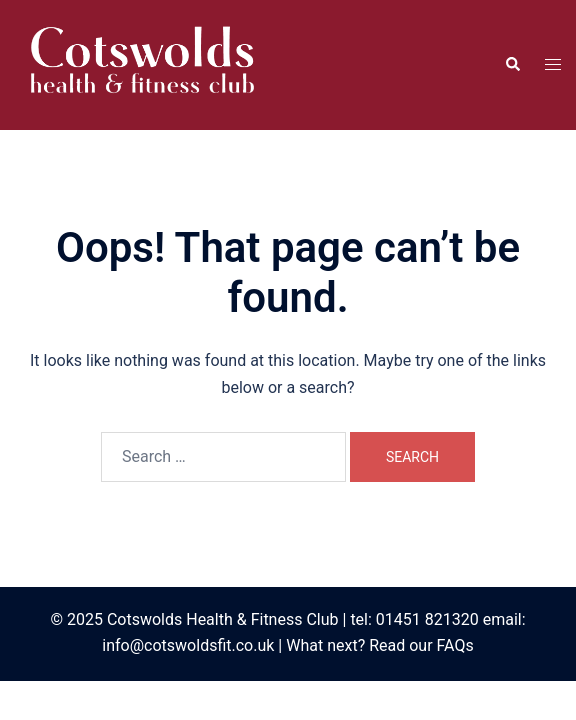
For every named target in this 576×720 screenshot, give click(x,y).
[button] (512, 65)
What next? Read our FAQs (379, 645)
